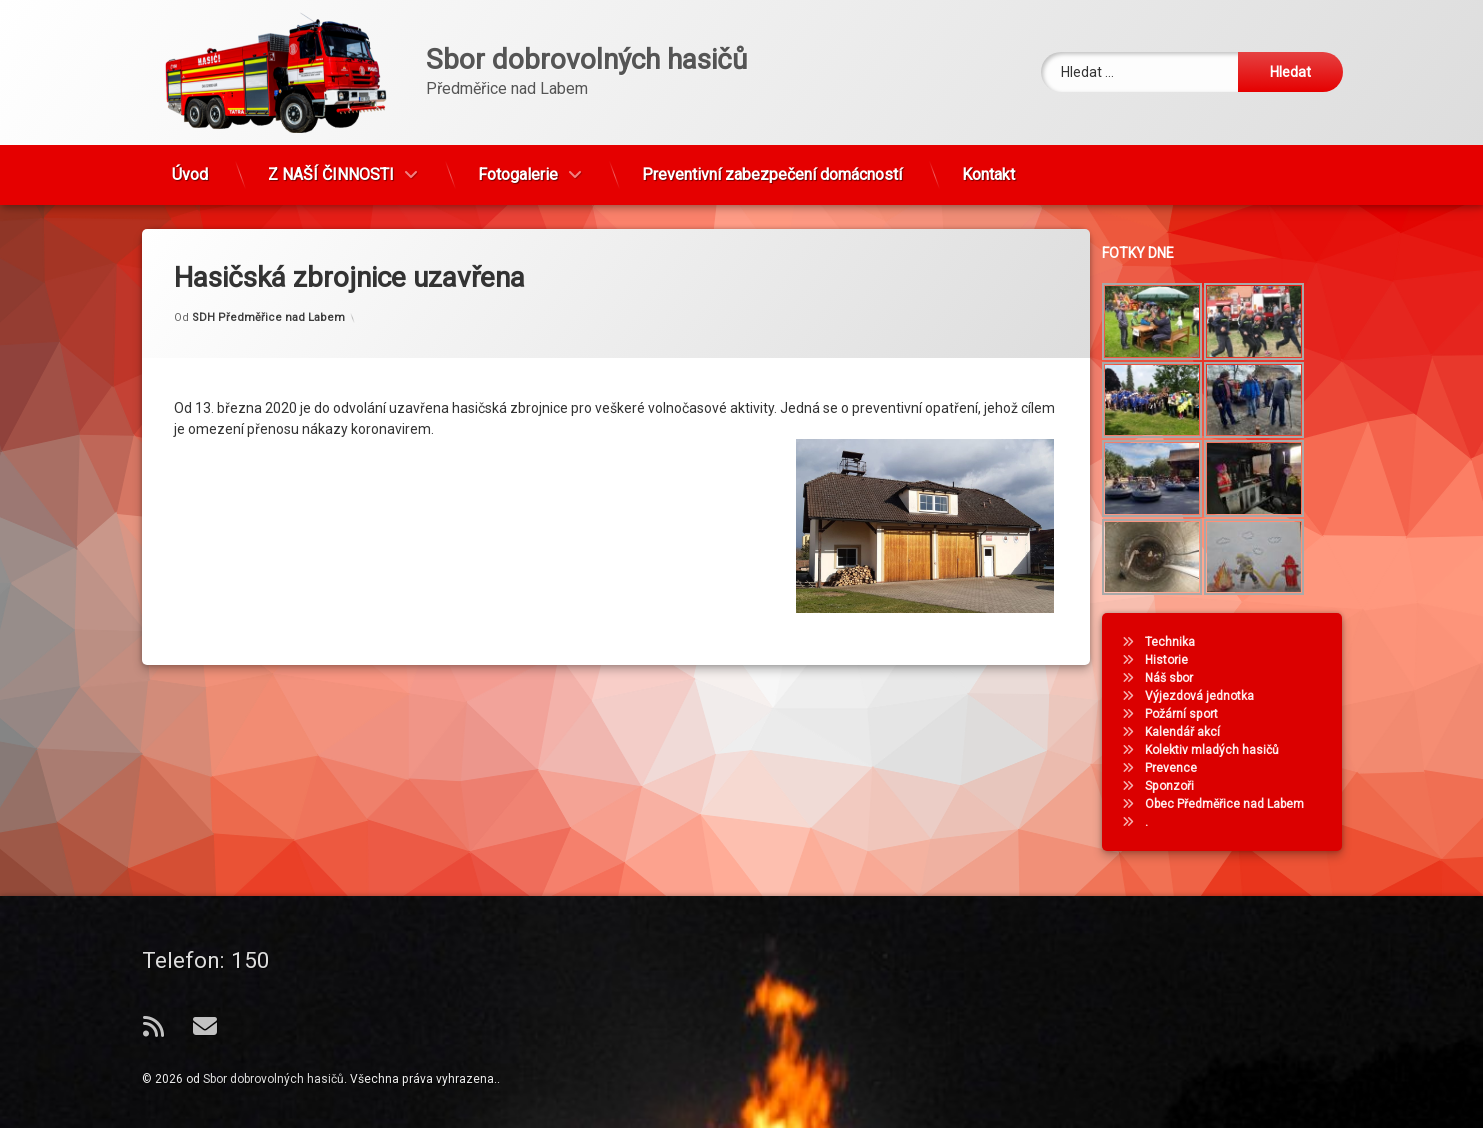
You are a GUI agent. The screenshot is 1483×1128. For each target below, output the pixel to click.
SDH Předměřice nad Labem (268, 302)
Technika (1179, 642)
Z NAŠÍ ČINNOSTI (331, 167)
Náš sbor (1178, 678)
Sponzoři (1178, 786)
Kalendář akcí (1191, 732)
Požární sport (1190, 714)
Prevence (1180, 768)
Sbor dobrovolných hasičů (273, 1079)
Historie (1175, 660)
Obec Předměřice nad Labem (1233, 804)
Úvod (190, 167)
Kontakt (988, 167)
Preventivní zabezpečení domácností (772, 167)
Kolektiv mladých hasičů (1221, 750)
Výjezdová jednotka (1208, 696)
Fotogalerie (518, 167)
